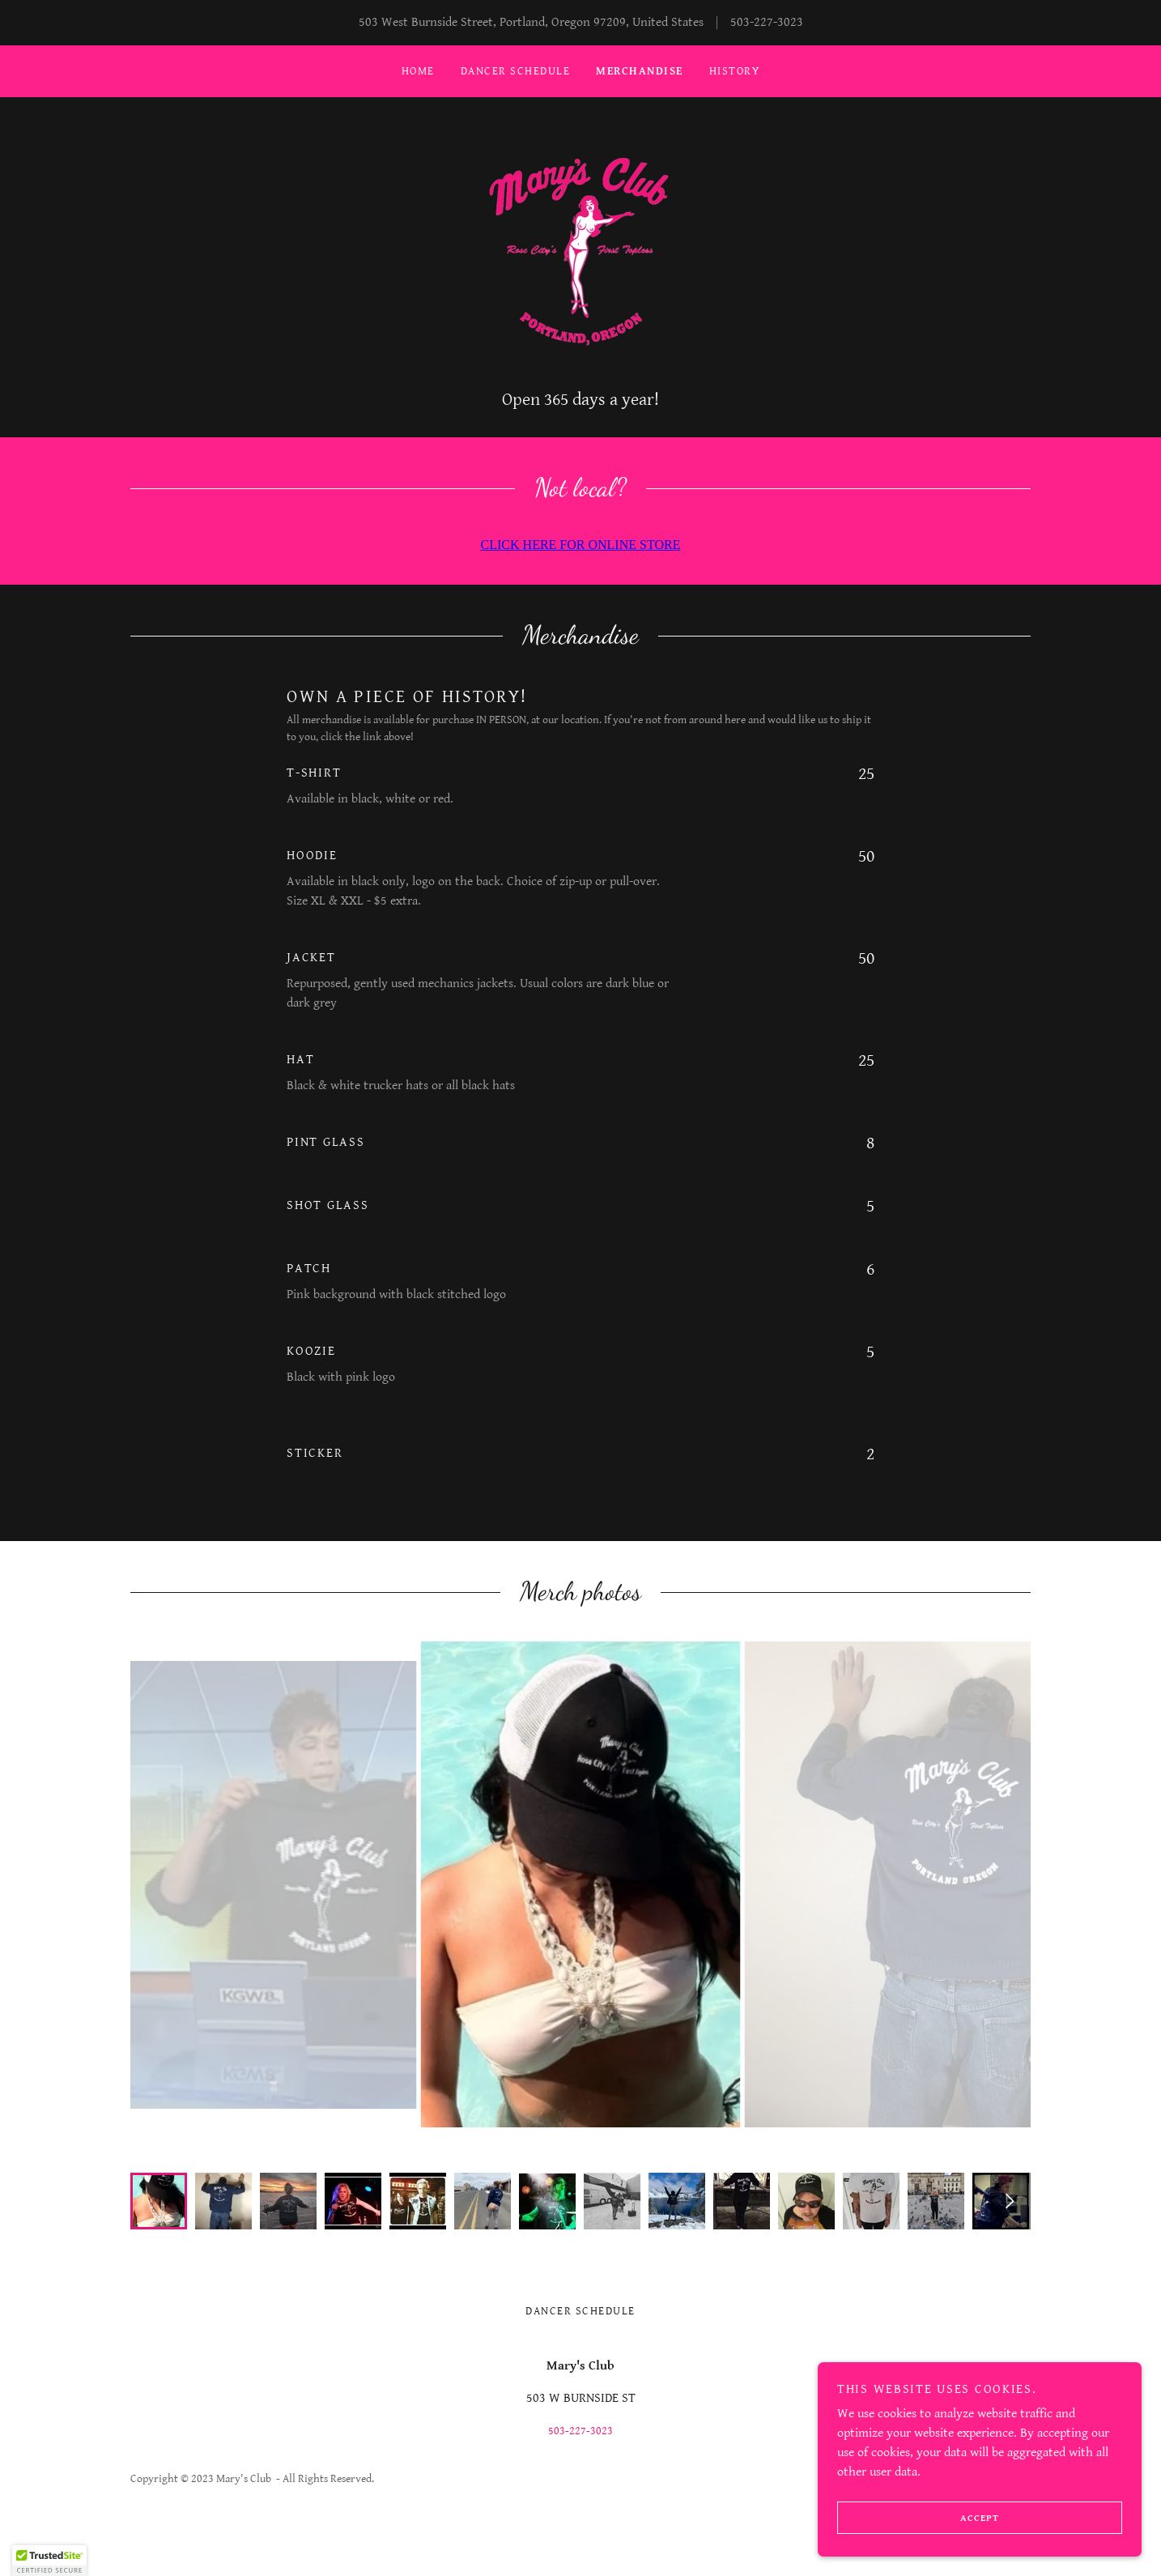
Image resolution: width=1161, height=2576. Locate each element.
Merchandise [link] (639, 71)
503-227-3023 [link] (766, 22)
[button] (49, 2560)
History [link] (734, 71)
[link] (580, 252)
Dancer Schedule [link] (515, 71)
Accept (918, 2517)
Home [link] (418, 71)
